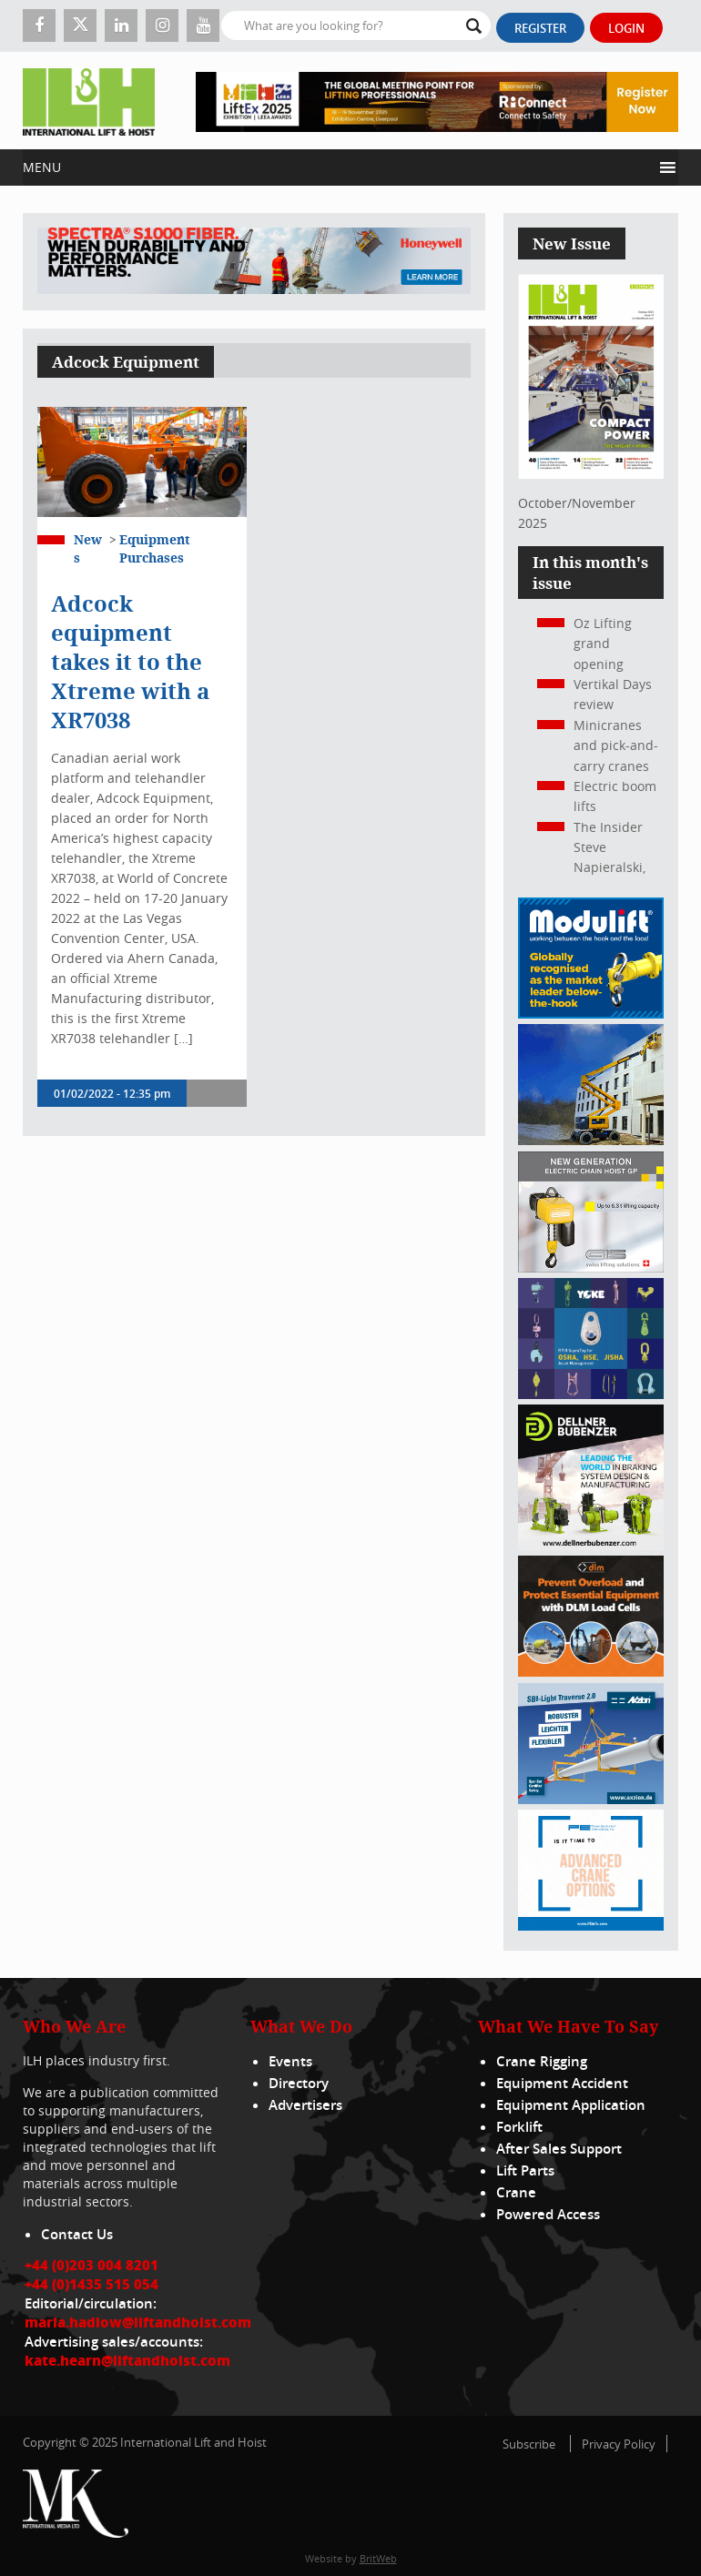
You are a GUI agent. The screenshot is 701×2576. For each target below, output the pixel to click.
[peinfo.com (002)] (591, 1925)
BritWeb (378, 2558)
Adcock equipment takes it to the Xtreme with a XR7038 (130, 662)
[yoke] (591, 1394)
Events (290, 2061)
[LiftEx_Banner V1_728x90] (437, 100)
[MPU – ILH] (591, 1671)
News (88, 548)
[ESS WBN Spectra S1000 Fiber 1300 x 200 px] (254, 262)
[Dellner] (591, 1545)
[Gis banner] (591, 1267)
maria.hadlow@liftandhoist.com (138, 2322)
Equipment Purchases (154, 548)
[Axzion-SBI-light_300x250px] (591, 1799)
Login (626, 28)
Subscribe (529, 2444)
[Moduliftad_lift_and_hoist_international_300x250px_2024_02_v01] (591, 1013)
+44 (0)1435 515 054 (91, 2284)
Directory (299, 2083)
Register (540, 28)
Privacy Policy (618, 2444)
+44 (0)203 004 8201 (91, 2265)
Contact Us (77, 2234)
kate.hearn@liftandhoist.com (127, 2360)
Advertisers (305, 2105)
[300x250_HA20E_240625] (591, 1140)
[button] (337, 167)
